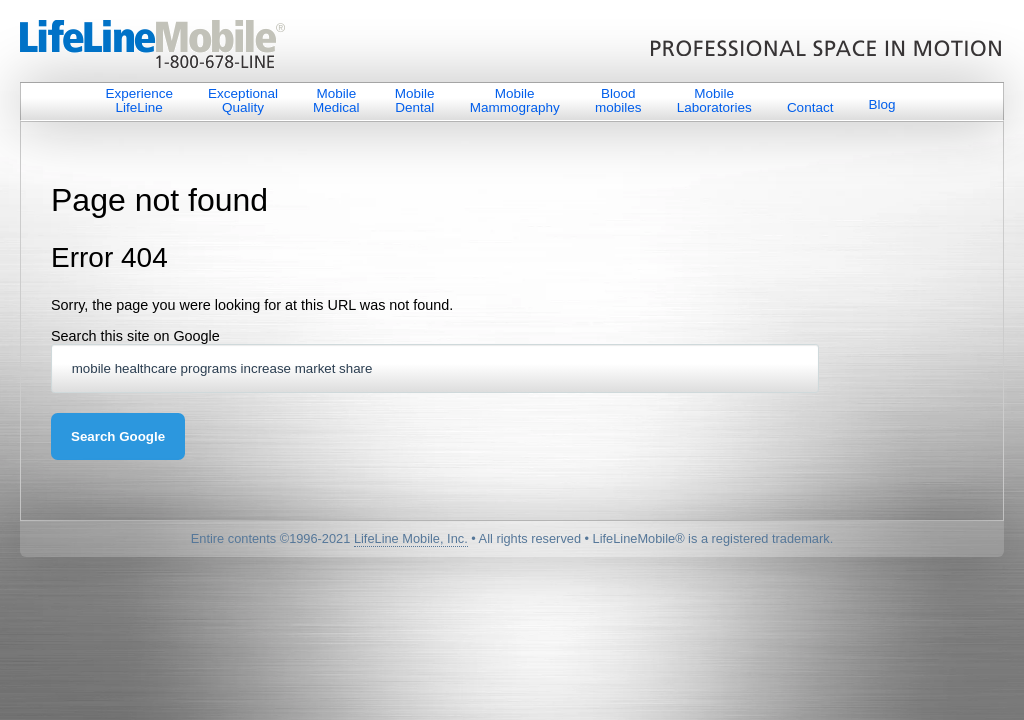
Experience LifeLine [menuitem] (139, 100)
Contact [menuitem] (810, 107)
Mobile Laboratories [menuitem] (714, 100)
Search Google (118, 436)
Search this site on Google (135, 336)
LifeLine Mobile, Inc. (411, 538)
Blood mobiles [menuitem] (618, 100)
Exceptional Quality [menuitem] (243, 100)
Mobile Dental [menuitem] (415, 100)
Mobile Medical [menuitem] (336, 100)
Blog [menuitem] (882, 104)
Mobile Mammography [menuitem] (515, 100)
